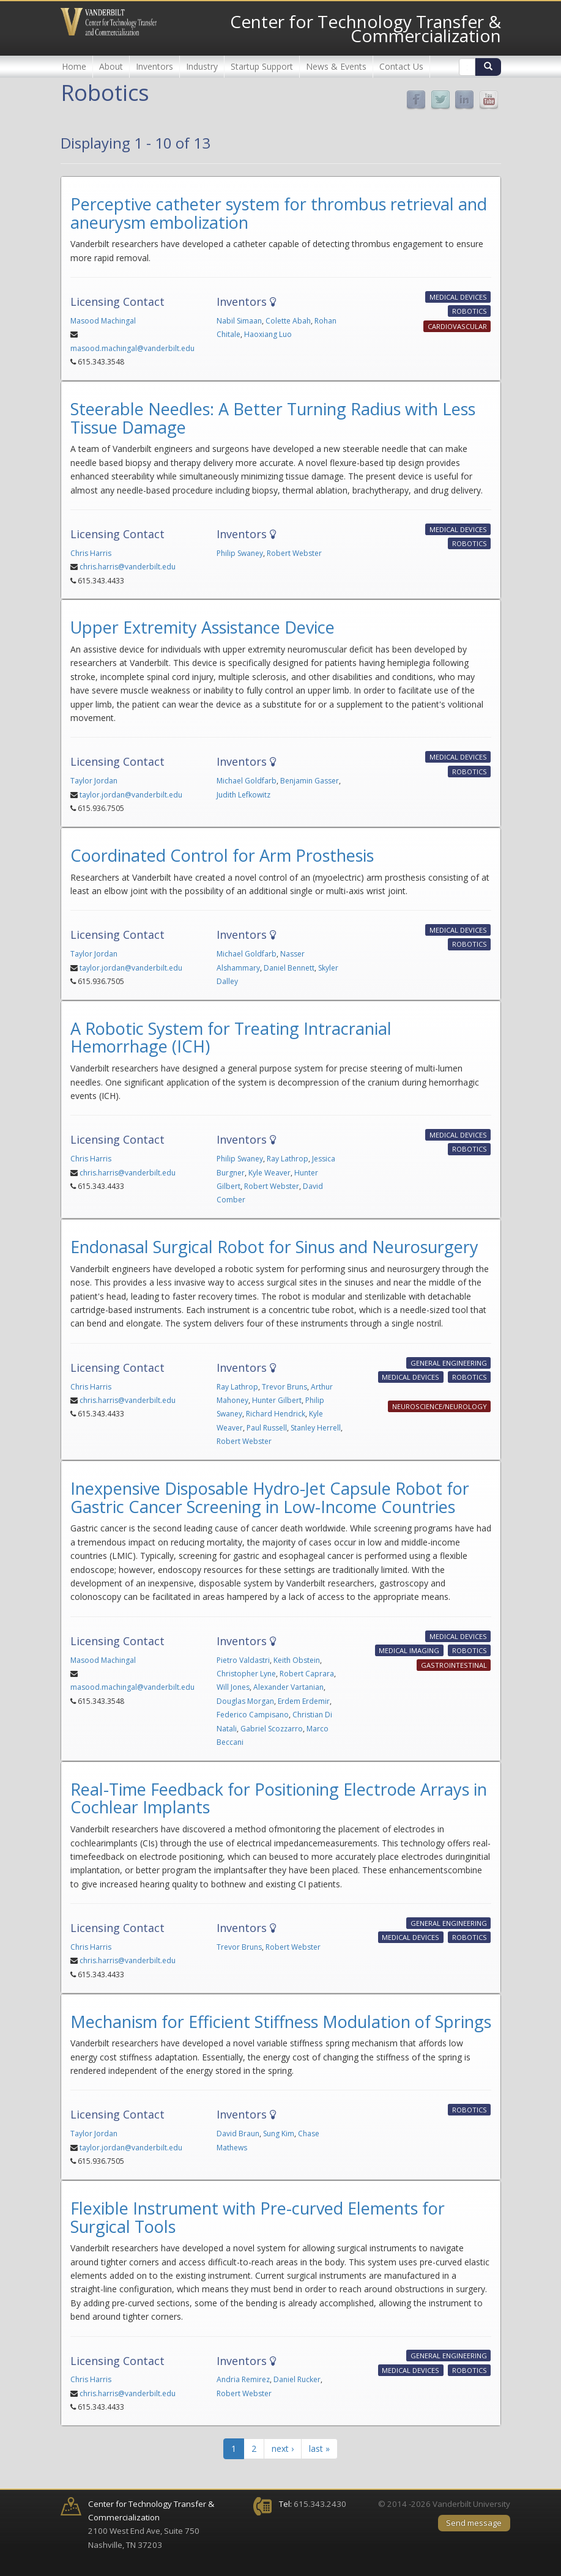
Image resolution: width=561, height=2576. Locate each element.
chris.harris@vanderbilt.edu (128, 566)
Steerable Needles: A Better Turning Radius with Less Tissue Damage (272, 418)
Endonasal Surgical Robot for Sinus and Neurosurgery (274, 1246)
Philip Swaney (240, 553)
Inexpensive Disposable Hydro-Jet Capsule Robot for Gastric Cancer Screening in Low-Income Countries (269, 1497)
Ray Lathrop (287, 1158)
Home (74, 66)
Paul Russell (267, 1428)
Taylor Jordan (93, 780)
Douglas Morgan (245, 1701)
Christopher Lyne (246, 1673)
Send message (474, 2522)
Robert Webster (294, 553)
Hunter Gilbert (277, 1400)
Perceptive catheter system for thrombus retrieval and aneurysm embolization (278, 213)
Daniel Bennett (289, 968)
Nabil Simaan (239, 321)
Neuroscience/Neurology (439, 1406)
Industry (202, 66)
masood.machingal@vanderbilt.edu (132, 348)
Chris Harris (90, 553)
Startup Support (262, 66)
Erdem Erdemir (304, 1701)
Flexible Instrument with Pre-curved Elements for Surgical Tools (257, 2217)
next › (283, 2448)
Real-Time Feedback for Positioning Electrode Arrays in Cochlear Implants (278, 1798)
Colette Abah (288, 321)
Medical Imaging (409, 1650)
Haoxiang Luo (268, 334)
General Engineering (449, 1363)
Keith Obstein (296, 1660)
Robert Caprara (307, 1673)
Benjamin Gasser (309, 780)
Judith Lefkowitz (243, 795)
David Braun (238, 2133)
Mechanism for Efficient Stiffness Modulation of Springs (280, 2021)
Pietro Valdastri (243, 1660)
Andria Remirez (243, 2379)
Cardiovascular (457, 326)
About (111, 66)
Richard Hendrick (275, 1413)
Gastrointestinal (454, 1665)
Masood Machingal (103, 321)
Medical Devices (458, 297)
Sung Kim (278, 2133)
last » (319, 2448)
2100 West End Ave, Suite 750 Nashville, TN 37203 (151, 2524)
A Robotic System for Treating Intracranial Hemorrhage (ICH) (231, 1037)
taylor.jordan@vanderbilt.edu (131, 795)
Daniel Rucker (297, 2379)
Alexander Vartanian (288, 1687)
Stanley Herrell (316, 1428)
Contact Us (401, 66)
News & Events (336, 66)
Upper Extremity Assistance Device (202, 627)
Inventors (154, 66)
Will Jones (233, 1687)
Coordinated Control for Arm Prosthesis (222, 855)
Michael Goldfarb (247, 780)
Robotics (469, 311)
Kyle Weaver (269, 1173)
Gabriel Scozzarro (271, 1728)
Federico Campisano (253, 1714)
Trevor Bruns (284, 1387)
